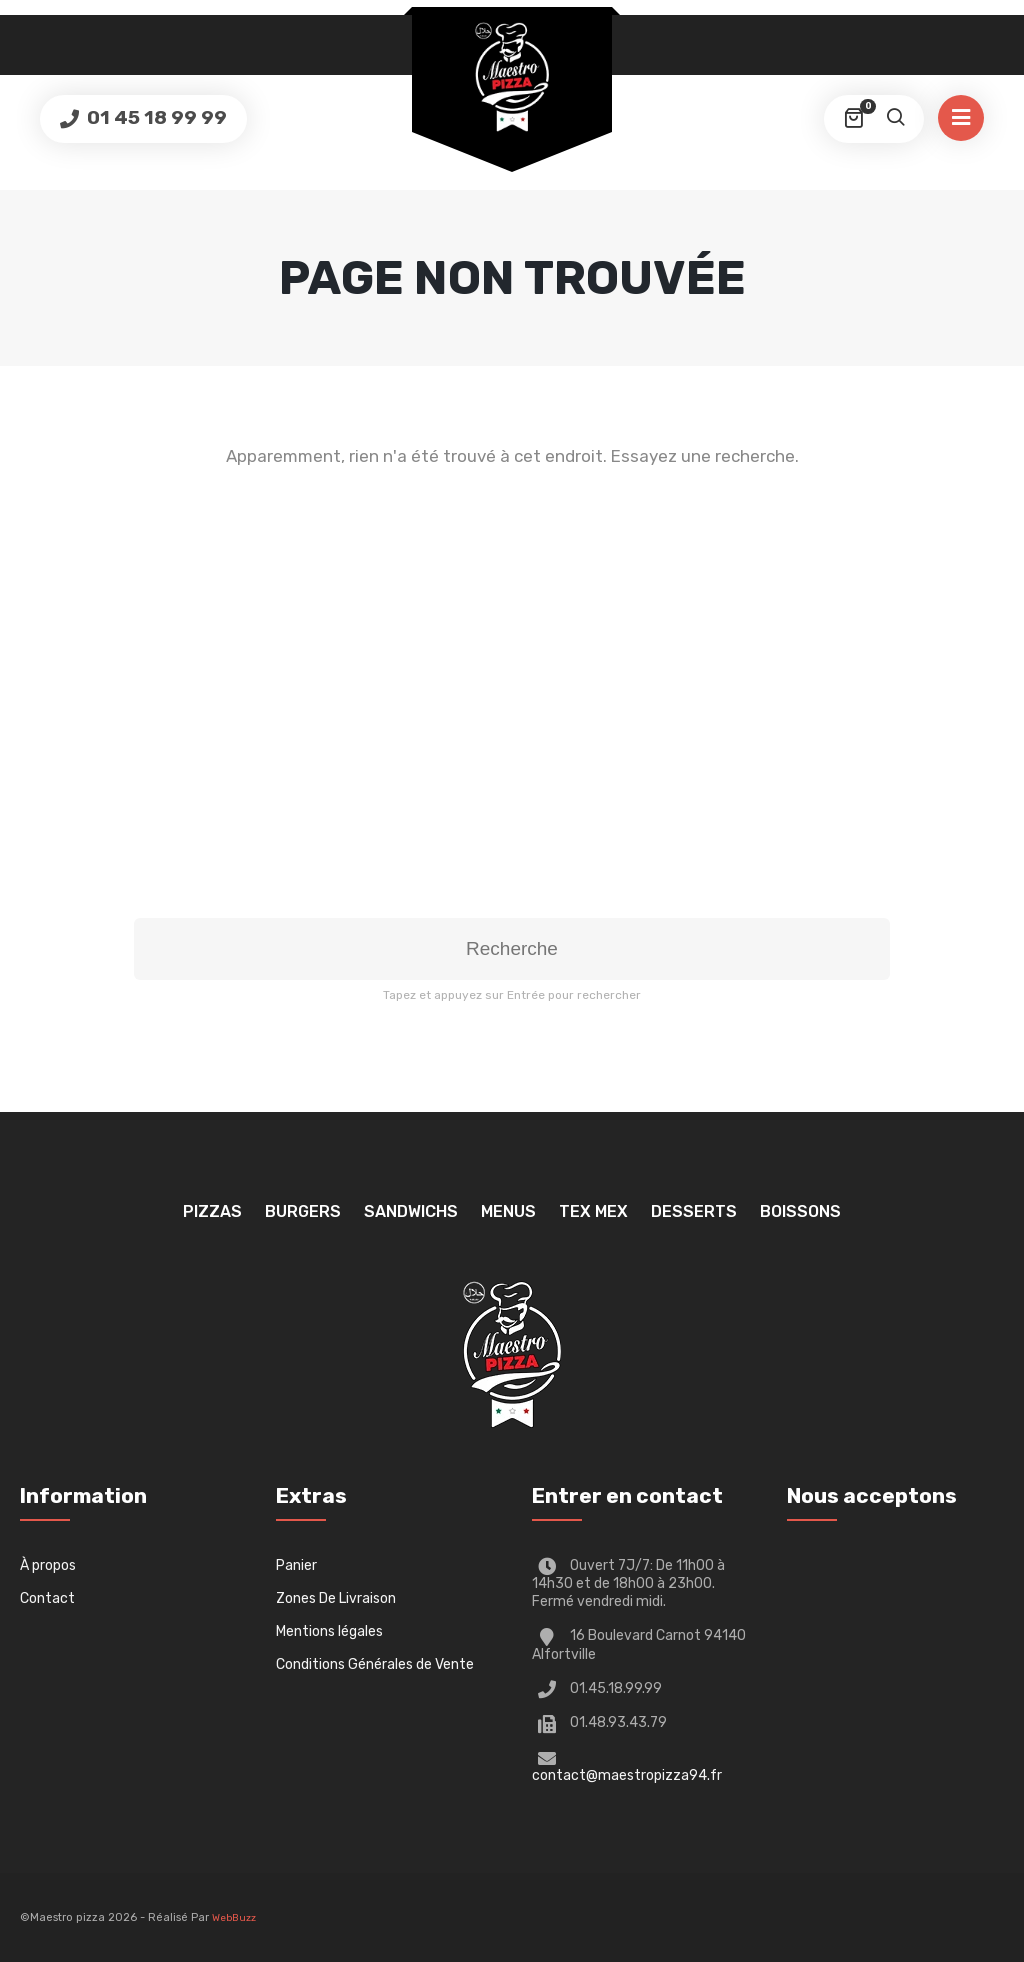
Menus (508, 1211)
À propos (48, 1565)
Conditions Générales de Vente (375, 1664)
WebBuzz (234, 1918)
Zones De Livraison (336, 1598)
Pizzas (212, 1211)
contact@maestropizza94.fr (627, 1775)
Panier (296, 1565)
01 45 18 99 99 (155, 117)
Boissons (800, 1211)
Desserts (694, 1211)
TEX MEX (593, 1211)
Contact (47, 1598)
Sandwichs (411, 1211)
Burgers (303, 1211)
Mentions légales (329, 1631)
